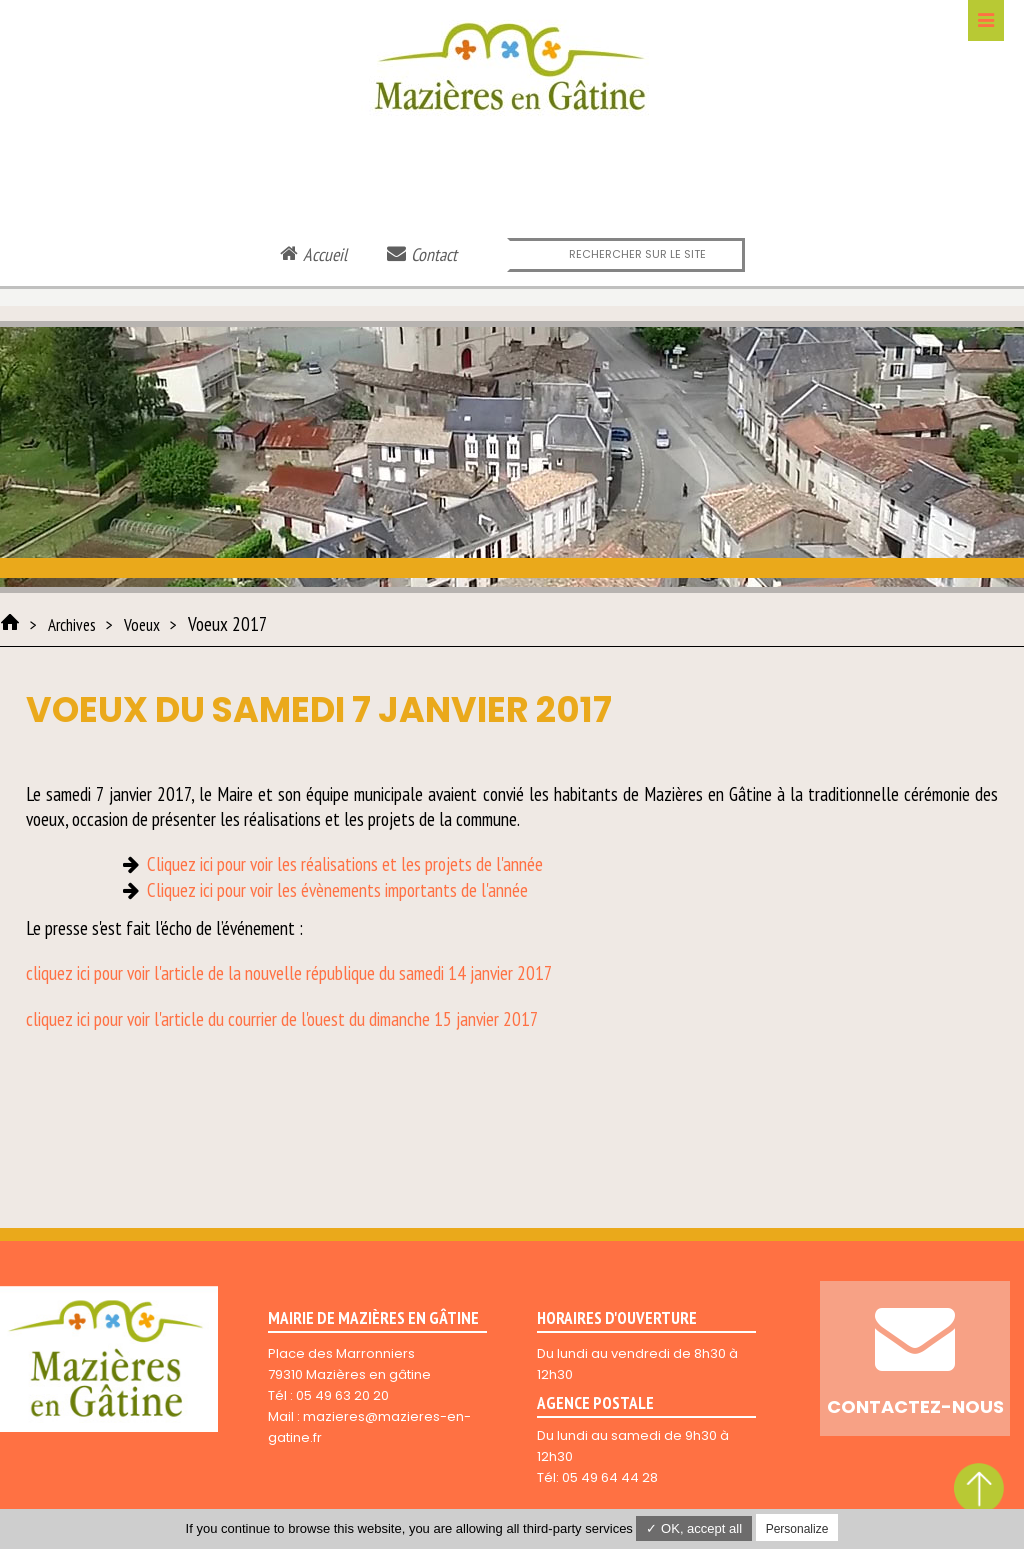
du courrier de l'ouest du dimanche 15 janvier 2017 (371, 1019)
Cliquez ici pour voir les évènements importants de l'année (337, 890)
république (340, 973)
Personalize (797, 1529)
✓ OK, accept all (694, 1528)
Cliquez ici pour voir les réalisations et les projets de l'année (345, 864)
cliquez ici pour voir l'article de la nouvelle (164, 973)
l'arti (167, 1019)
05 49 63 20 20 (342, 1395)
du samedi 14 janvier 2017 (464, 973)
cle (194, 1019)
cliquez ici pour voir (88, 1019)
